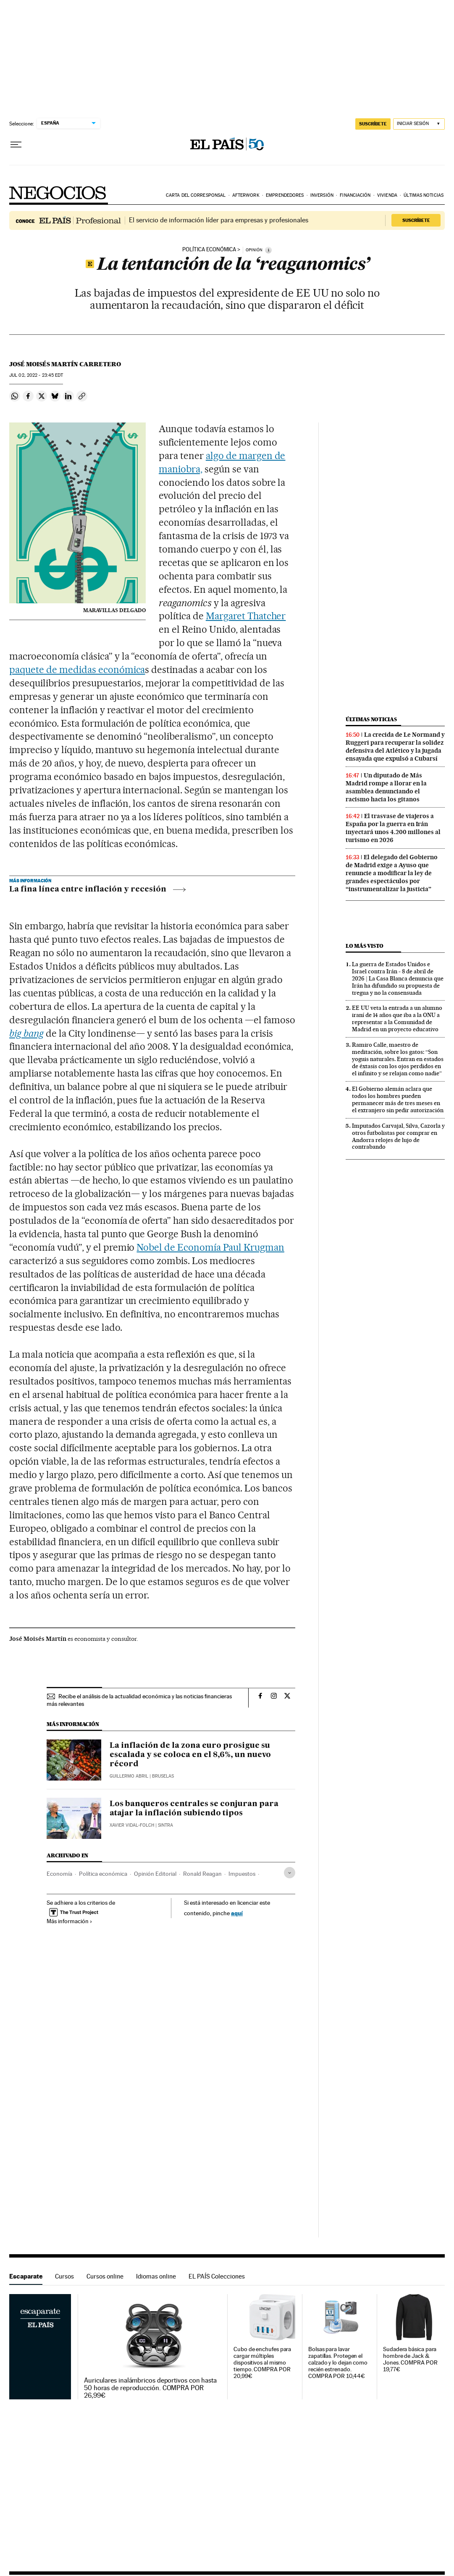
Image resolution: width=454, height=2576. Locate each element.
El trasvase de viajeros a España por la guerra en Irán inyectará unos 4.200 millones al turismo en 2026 (393, 828)
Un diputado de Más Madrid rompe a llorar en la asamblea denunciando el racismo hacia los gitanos (386, 787)
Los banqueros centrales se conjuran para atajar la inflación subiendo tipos (194, 1808)
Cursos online (105, 2276)
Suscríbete (416, 220)
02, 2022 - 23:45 (36, 375)
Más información (69, 1921)
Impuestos (241, 1873)
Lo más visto (364, 946)
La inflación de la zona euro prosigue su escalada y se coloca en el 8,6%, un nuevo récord (190, 1755)
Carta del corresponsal (196, 195)
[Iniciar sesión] (419, 124)
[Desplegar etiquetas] (289, 1872)
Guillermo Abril (129, 1776)
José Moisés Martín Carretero (65, 364)
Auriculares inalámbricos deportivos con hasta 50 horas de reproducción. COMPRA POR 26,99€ (150, 2388)
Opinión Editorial (155, 1873)
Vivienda (387, 195)
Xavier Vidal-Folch (132, 1825)
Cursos (64, 2276)
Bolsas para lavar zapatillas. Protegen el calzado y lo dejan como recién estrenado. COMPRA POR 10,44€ (337, 2362)
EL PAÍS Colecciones (217, 2276)
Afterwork (246, 195)
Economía (59, 1873)
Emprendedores (285, 195)
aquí (237, 1912)
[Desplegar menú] (16, 144)
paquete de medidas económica (77, 669)
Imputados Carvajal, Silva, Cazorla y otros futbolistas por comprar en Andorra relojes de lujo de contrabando (398, 1136)
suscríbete (373, 124)
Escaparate (25, 2276)
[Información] (268, 250)
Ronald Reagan (202, 1873)
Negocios (58, 192)
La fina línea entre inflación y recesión (97, 889)
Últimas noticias (424, 195)
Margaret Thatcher (246, 616)
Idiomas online (156, 2276)
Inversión (321, 195)
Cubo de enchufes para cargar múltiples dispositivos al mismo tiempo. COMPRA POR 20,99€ (262, 2362)
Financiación (355, 195)
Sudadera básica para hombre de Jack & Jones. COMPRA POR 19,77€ (410, 2359)
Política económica (209, 250)
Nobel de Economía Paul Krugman (210, 1247)
